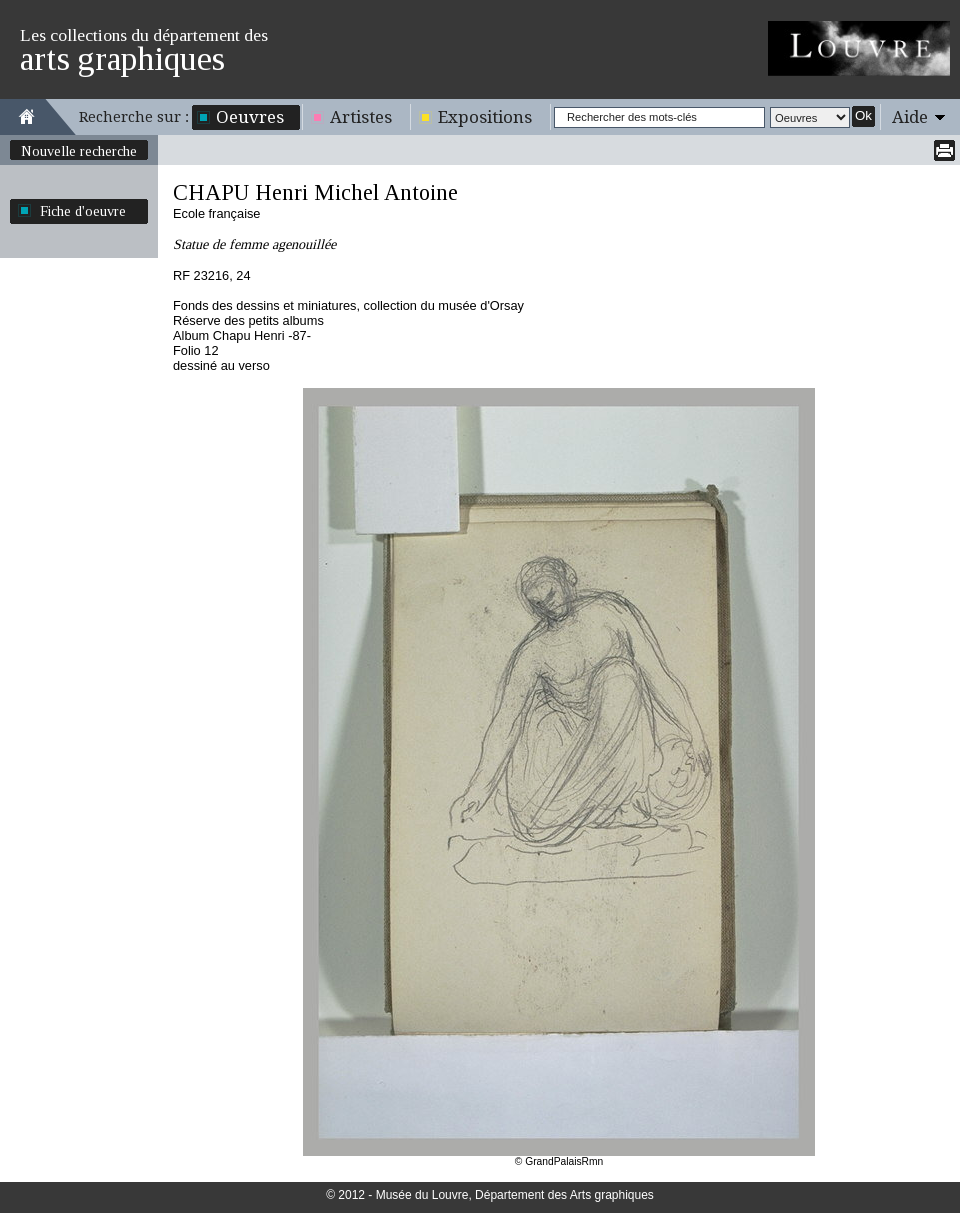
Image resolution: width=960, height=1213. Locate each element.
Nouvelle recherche (79, 151)
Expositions (485, 117)
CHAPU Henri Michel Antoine (315, 192)
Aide (910, 117)
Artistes (361, 117)
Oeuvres (250, 117)
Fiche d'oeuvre (83, 211)
